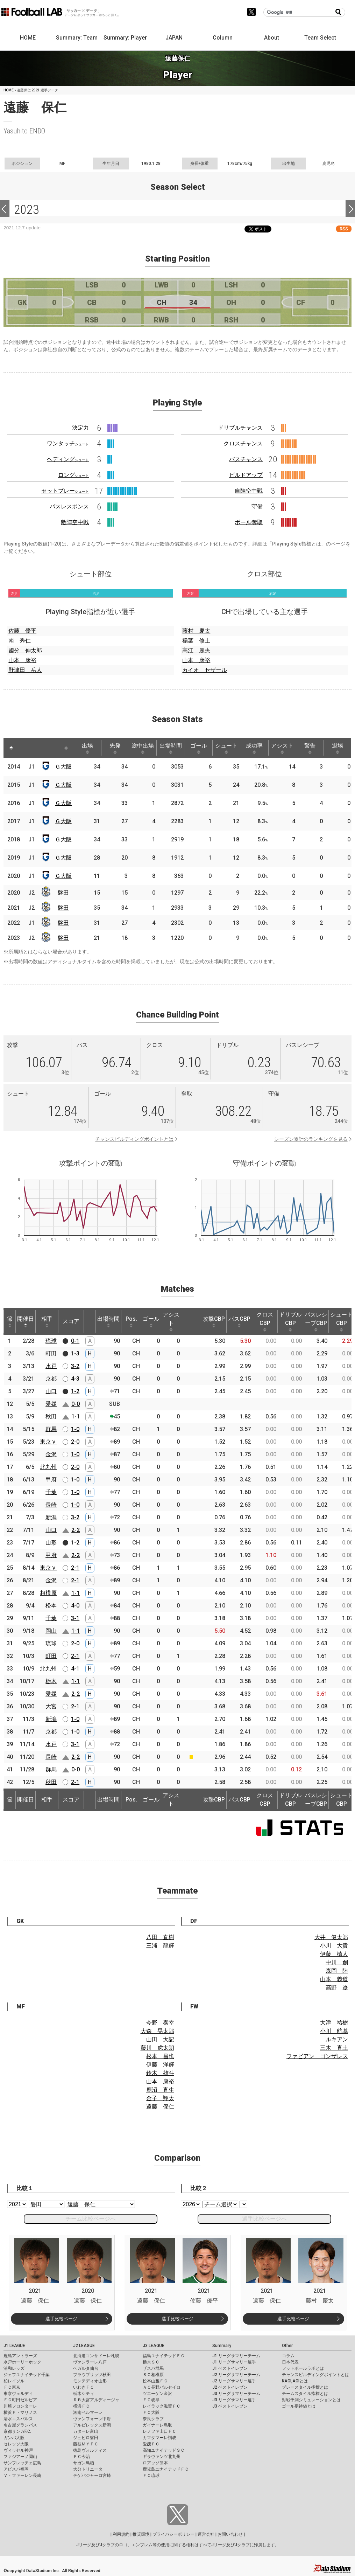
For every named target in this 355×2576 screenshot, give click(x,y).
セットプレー (65, 490)
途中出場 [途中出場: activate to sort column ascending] (143, 748)
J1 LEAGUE (14, 2345)
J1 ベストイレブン (230, 2368)
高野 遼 (337, 1987)
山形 (51, 1542)
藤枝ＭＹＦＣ (85, 2444)
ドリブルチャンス (240, 427)
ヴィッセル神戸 (18, 2450)
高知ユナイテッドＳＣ (164, 2450)
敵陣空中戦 (75, 522)
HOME (28, 37)
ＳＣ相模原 (153, 2374)
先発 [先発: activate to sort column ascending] (115, 748)
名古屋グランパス (20, 2425)
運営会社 (206, 2534)
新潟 (51, 1517)
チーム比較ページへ (90, 2219)
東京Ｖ (48, 1441)
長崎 (51, 1504)
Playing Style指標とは (296, 544)
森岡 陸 (337, 1970)
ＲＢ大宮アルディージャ (96, 2399)
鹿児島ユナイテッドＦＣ (166, 2469)
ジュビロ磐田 (85, 2437)
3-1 (75, 1618)
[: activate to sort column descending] (11, 748)
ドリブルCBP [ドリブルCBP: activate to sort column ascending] (290, 1321)
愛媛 (51, 1404)
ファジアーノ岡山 (20, 2456)
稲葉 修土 (196, 640)
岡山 (51, 1630)
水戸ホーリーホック (22, 2362)
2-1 (75, 1567)
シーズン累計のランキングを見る (311, 1139)
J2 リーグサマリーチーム (236, 2374)
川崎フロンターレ (20, 2406)
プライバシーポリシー (173, 2534)
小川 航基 (334, 2031)
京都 (51, 1378)
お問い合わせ (230, 2534)
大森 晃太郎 (157, 2031)
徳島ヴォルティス (90, 2450)
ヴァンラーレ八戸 (90, 2362)
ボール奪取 (249, 522)
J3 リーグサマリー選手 (234, 2399)
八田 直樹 (160, 1937)
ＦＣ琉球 (151, 2475)
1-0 (75, 1429)
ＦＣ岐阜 (151, 2399)
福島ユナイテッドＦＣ (164, 2355)
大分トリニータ (87, 2469)
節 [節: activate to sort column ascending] (10, 1321)
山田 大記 (160, 2039)
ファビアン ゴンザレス (317, 2056)
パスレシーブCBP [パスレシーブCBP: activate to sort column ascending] (316, 1321)
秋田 (51, 1416)
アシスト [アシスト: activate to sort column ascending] (282, 748)
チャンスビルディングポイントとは (134, 1139)
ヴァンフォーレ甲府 (92, 2418)
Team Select (320, 37)
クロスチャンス (243, 443)
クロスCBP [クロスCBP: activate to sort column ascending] (264, 1321)
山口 (51, 1391)
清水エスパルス (18, 2418)
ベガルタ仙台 (85, 2368)
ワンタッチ (68, 443)
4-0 (75, 1605)
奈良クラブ (153, 2418)
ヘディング (68, 459)
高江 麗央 (196, 650)
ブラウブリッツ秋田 (92, 2374)
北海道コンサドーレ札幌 (96, 2355)
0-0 (75, 1404)
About (271, 37)
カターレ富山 (85, 2431)
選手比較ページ (61, 2318)
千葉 (51, 1492)
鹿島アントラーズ (20, 2355)
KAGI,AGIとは (295, 2381)
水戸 (51, 1366)
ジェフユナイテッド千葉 (26, 2374)
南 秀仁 (19, 640)
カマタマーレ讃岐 (159, 2437)
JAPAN (174, 37)
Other (287, 2345)
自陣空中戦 (249, 490)
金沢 (51, 1454)
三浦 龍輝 (160, 1945)
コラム (288, 2355)
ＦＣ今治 (81, 2456)
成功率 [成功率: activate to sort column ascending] (254, 748)
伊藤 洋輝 (160, 2064)
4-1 (75, 1668)
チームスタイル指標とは (305, 2393)
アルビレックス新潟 (92, 2425)
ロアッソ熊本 (155, 2462)
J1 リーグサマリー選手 (234, 2362)
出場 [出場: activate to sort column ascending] (87, 748)
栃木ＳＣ (151, 2362)
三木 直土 (334, 2047)
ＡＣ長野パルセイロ (161, 2387)
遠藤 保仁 (160, 2106)
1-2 (75, 1391)
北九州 (48, 1467)
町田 (51, 1353)
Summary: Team (77, 37)
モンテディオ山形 (90, 2381)
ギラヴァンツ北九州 (161, 2456)
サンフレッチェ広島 (22, 2462)
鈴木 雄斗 (160, 2073)
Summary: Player (125, 37)
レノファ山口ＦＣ (159, 2431)
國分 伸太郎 (25, 650)
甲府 (51, 1479)
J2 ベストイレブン (230, 2387)
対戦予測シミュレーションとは (311, 2399)
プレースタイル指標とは (305, 2387)
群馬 (51, 1429)
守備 (257, 506)
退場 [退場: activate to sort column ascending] (337, 748)
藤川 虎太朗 (157, 2047)
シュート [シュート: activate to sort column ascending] (226, 748)
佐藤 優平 (22, 630)
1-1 (75, 1416)
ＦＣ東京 (11, 2387)
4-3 (75, 1378)
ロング (73, 475)
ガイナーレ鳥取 (157, 2425)
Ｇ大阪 (63, 766)
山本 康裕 (22, 660)
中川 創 (337, 1962)
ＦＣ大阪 (151, 2412)
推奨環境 (141, 2534)
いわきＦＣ (83, 2387)
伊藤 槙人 (334, 1954)
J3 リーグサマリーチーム (236, 2393)
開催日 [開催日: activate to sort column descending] (25, 1321)
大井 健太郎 (331, 1937)
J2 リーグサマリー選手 (234, 2381)
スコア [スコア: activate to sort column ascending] (71, 1321)
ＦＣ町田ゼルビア (20, 2399)
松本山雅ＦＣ (155, 2381)
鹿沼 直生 (160, 2090)
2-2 (75, 1530)
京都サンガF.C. (17, 2431)
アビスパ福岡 (16, 2469)
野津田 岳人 (25, 670)
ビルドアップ (246, 475)
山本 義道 (334, 1979)
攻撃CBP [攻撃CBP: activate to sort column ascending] (214, 1321)
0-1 (75, 1341)
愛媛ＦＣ (151, 2444)
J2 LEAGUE (84, 2345)
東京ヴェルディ (18, 2393)
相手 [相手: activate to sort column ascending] (46, 1321)
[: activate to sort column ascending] (24, 748)
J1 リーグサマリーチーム (236, 2355)
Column (223, 37)
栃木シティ (83, 2393)
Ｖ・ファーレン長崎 (22, 2475)
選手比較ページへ (264, 2219)
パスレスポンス (69, 506)
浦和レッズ (13, 2368)
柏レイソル (13, 2381)
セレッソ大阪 (16, 2444)
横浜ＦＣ (81, 2406)
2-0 (75, 1441)
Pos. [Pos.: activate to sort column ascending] (131, 1321)
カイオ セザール (204, 670)
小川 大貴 (334, 1945)
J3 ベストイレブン (230, 2406)
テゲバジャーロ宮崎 (92, 2475)
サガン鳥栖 (83, 2462)
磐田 (63, 892)
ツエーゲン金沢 (157, 2393)
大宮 (51, 1706)
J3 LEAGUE (153, 2345)
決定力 (80, 427)
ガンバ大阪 (13, 2437)
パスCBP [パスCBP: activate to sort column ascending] (239, 1321)
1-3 (75, 1353)
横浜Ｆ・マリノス (20, 2412)
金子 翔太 (160, 2098)
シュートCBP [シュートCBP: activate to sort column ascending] (341, 1321)
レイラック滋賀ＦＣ (161, 2406)
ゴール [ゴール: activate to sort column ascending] (198, 748)
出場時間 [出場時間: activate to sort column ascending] (170, 748)
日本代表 (290, 2362)
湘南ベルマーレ (87, 2412)
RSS (344, 228)
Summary (221, 2345)
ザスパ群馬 (153, 2368)
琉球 (51, 1341)
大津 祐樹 (334, 2022)
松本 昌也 (160, 2056)
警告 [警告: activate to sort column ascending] (309, 748)
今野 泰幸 (160, 2022)
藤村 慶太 (196, 630)
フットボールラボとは (303, 2368)
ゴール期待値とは (298, 2406)
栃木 (51, 1681)
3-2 (75, 1366)
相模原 (48, 1593)
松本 (51, 1605)
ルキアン (337, 2039)
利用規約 (121, 2534)
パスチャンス (246, 459)
